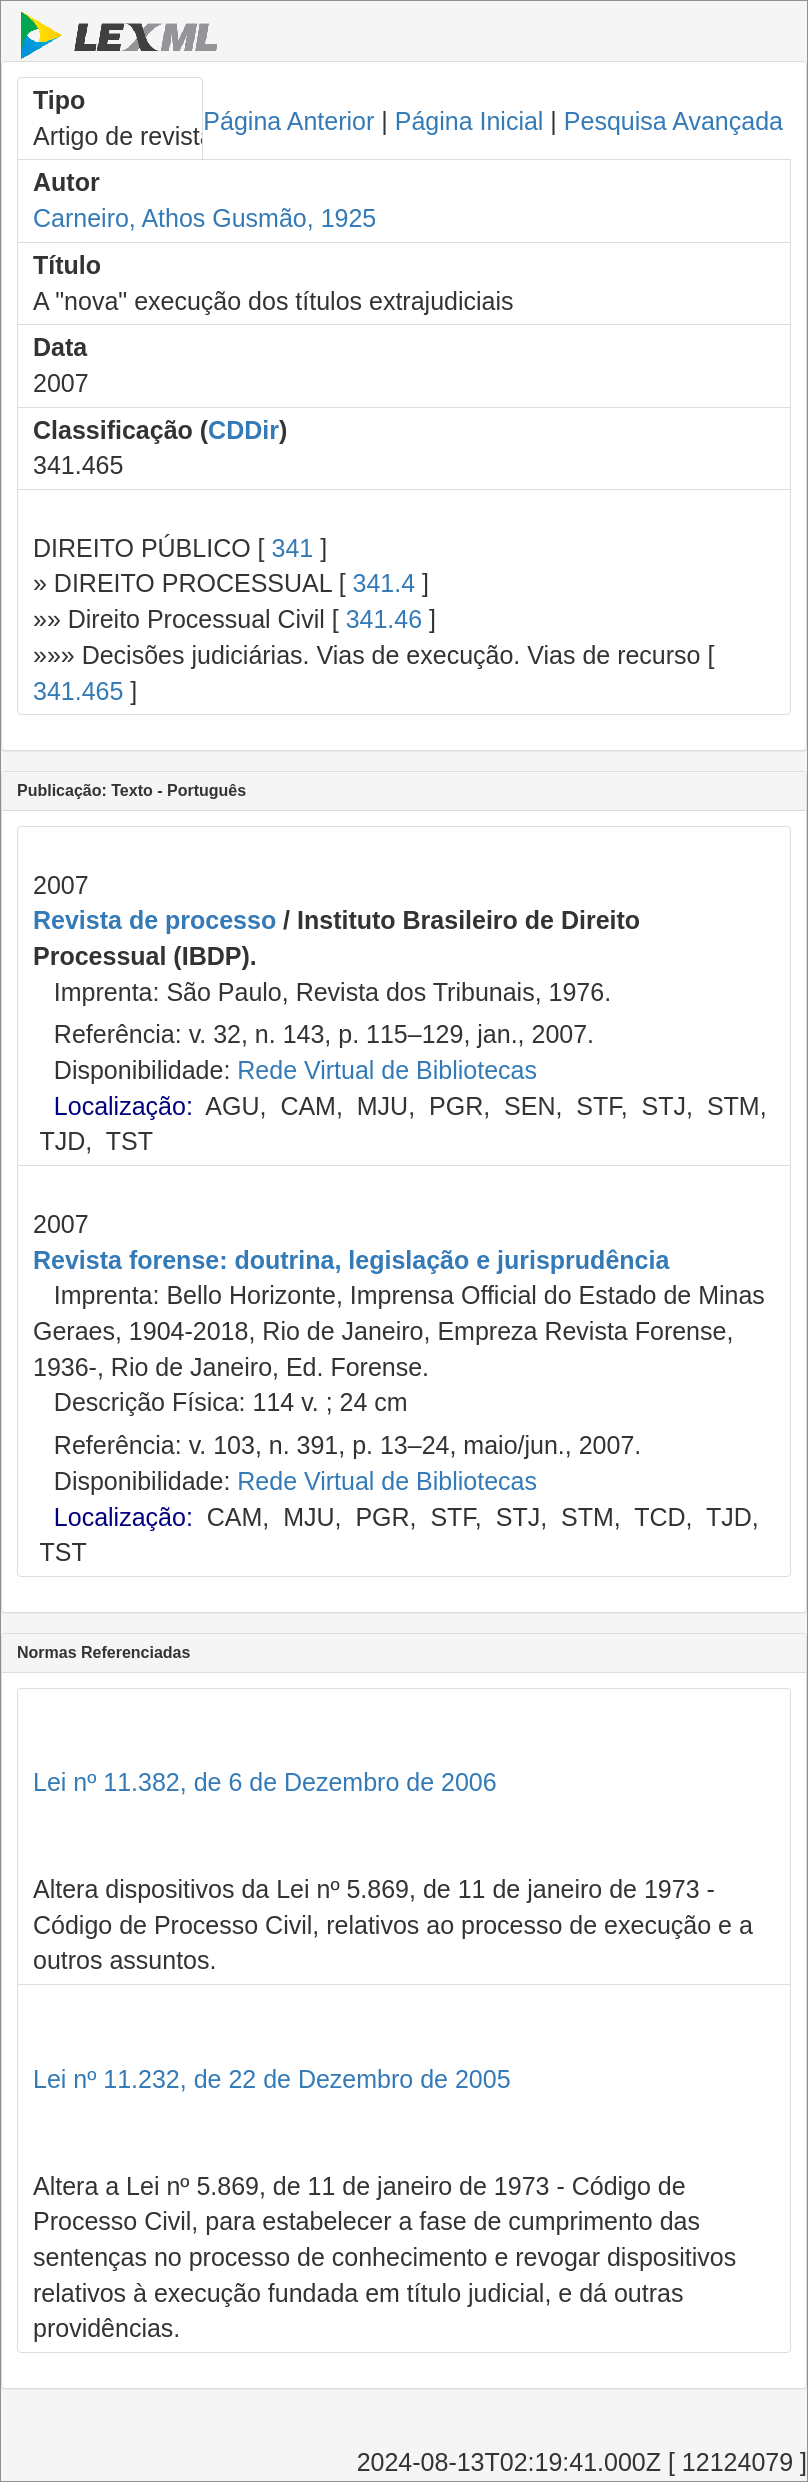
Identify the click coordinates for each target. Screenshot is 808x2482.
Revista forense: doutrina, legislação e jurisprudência (351, 1260)
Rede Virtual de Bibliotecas (387, 1070)
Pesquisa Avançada (673, 121)
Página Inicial (469, 121)
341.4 (384, 583)
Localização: (123, 1106)
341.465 (78, 691)
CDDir (243, 430)
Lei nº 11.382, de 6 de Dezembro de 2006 (265, 1782)
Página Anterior (288, 121)
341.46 (384, 619)
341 (292, 548)
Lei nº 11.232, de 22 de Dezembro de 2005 (272, 2079)
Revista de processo (154, 920)
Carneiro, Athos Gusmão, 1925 (204, 218)
